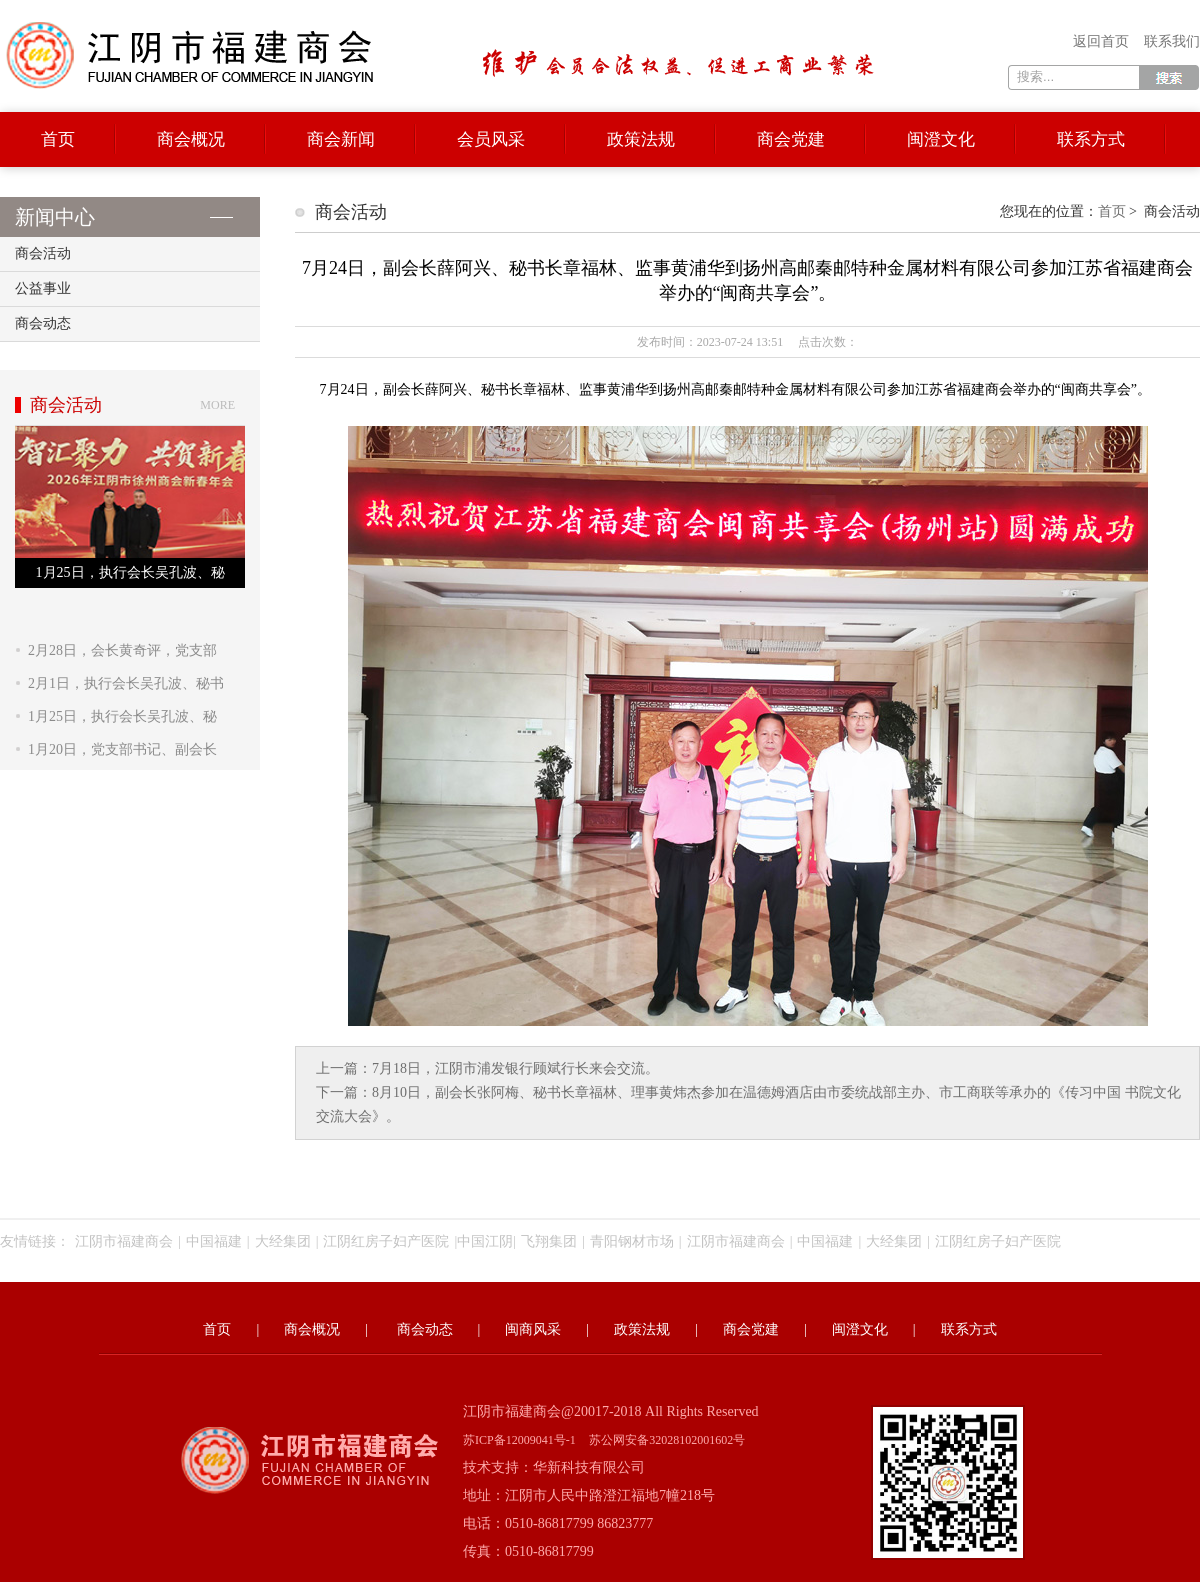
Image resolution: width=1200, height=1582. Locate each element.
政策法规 (641, 139)
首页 (58, 139)
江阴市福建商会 (124, 1241)
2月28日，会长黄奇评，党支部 (122, 650)
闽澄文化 (941, 139)
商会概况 (191, 139)
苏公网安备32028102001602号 (667, 1440)
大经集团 (283, 1241)
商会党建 (791, 139)
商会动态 (43, 323)
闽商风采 (533, 1329)
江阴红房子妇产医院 (386, 1241)
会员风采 (491, 139)
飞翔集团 (549, 1241)
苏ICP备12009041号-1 (519, 1440)
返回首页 (1101, 41)
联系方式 (1091, 139)
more (217, 405)
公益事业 (43, 288)
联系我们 (1172, 41)
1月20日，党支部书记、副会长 (122, 749)
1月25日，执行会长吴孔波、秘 (122, 716)
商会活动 (43, 253)
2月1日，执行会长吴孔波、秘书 (126, 683)
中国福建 (214, 1241)
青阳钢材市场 (632, 1241)
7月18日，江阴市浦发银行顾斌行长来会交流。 (515, 1068)
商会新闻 (341, 139)
